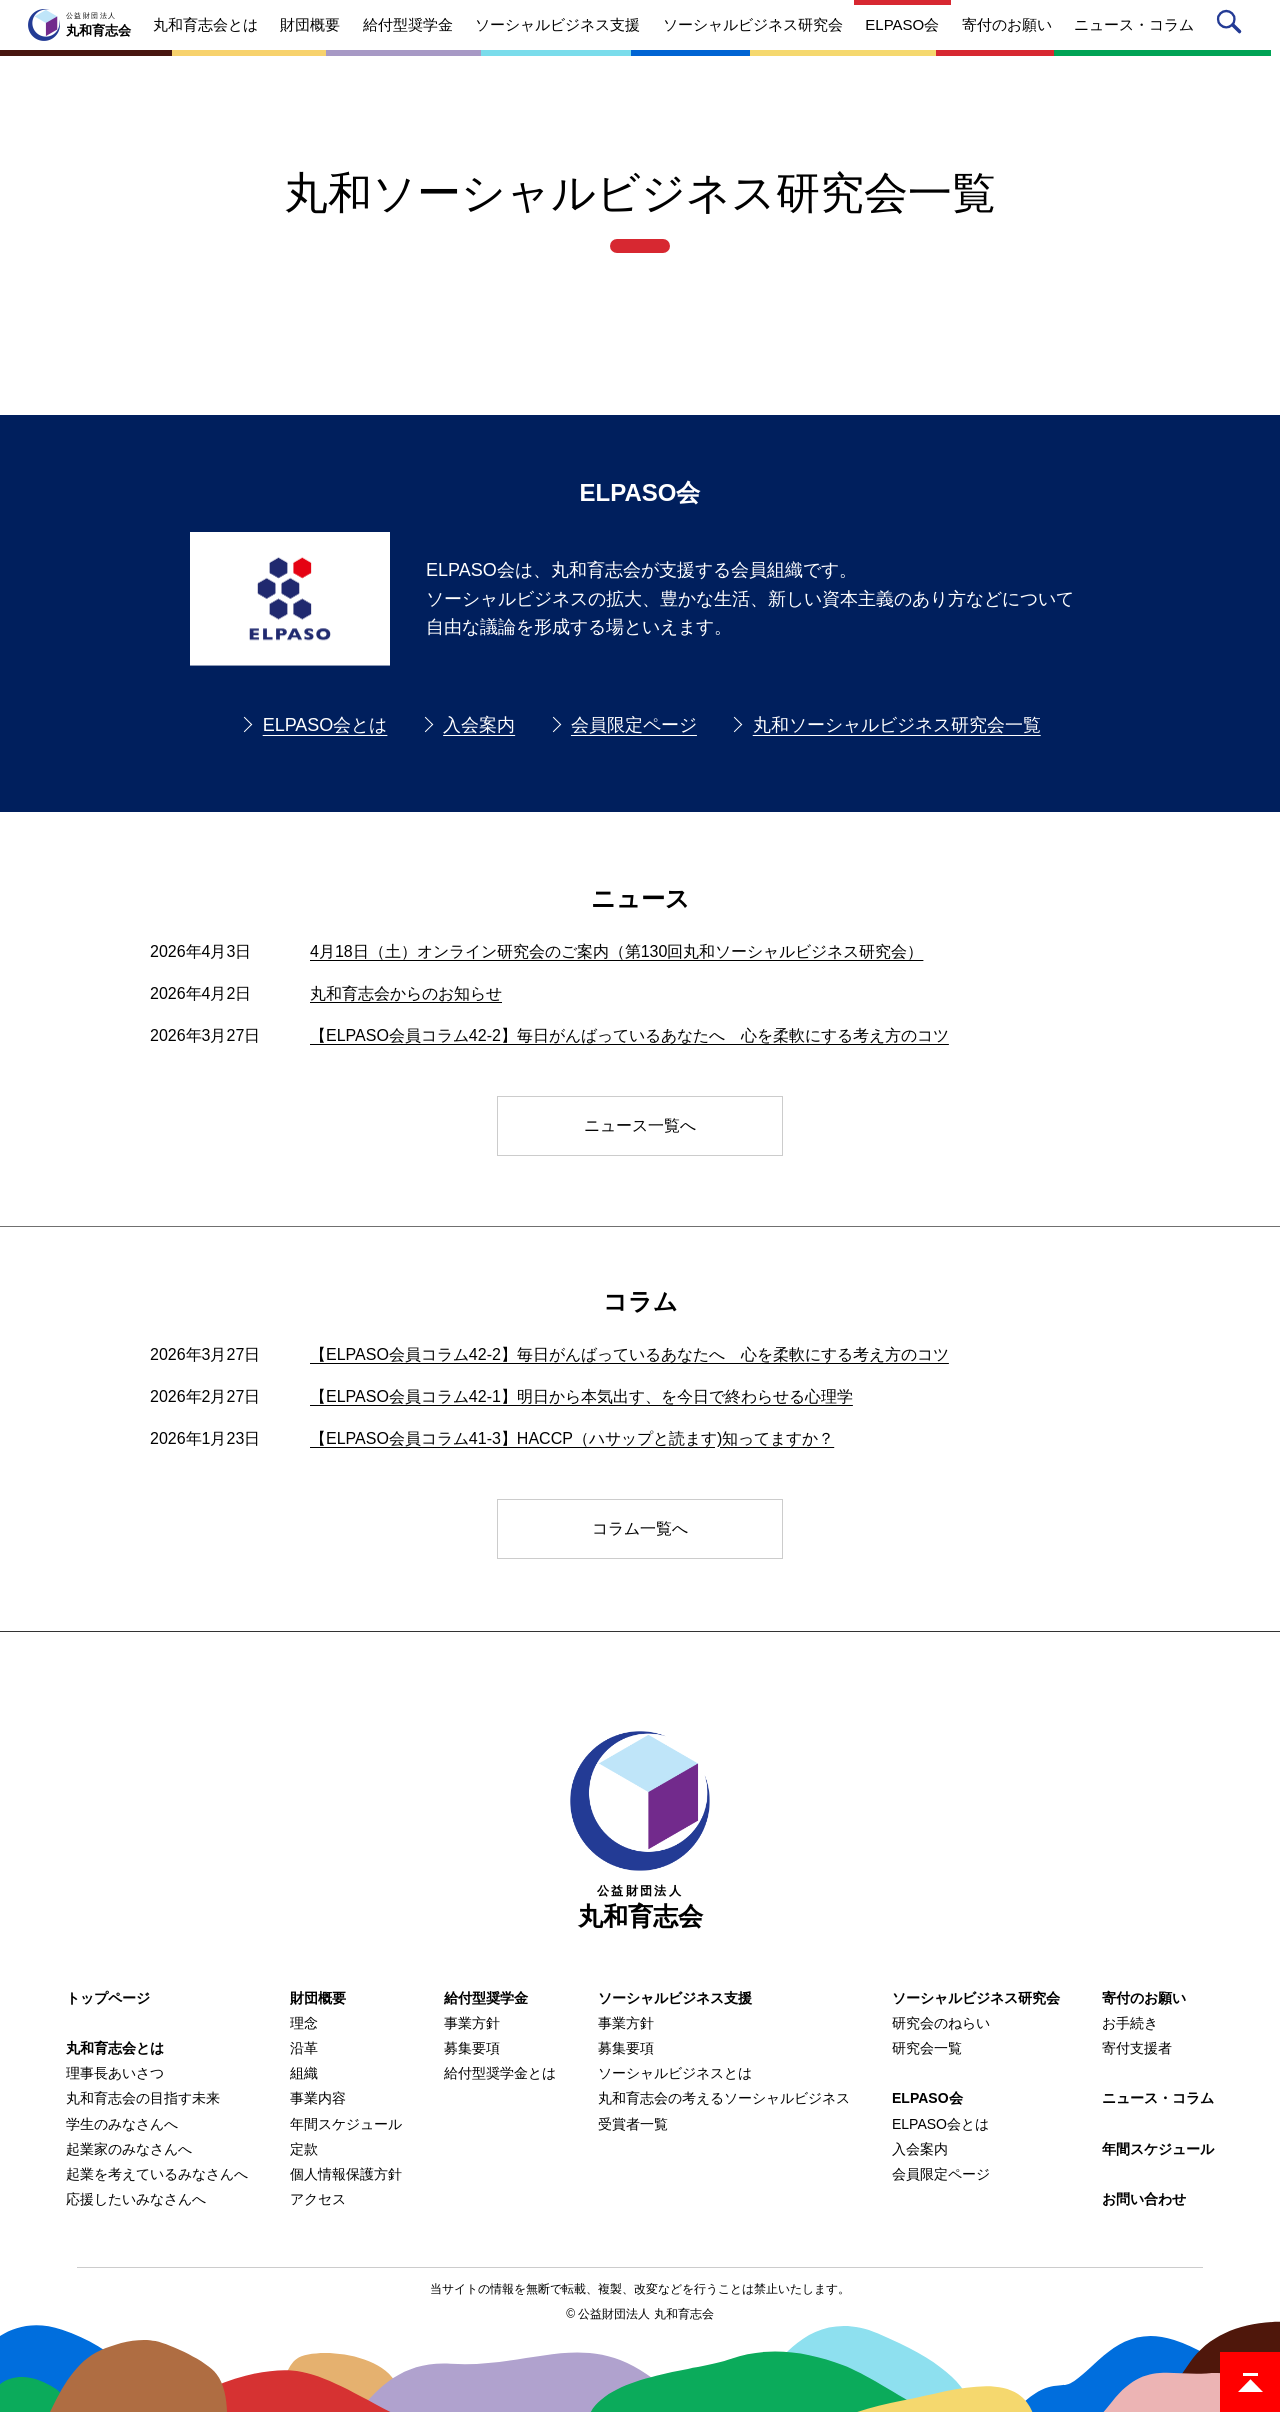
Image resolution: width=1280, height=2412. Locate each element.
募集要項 (472, 2048)
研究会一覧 (927, 2048)
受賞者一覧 (633, 2124)
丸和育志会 (640, 1830)
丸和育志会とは (115, 2048)
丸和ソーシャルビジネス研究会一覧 (897, 725)
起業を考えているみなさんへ (157, 2174)
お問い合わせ (1144, 2199)
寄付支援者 (1137, 2048)
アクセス (318, 2199)
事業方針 (472, 2023)
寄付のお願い (1144, 1998)
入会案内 (479, 725)
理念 (304, 2023)
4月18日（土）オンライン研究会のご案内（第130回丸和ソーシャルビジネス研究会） (616, 951)
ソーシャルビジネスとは (675, 2073)
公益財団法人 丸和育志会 (645, 2314)
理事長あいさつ (115, 2073)
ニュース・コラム (1158, 2098)
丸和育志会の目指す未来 (143, 2098)
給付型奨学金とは (500, 2073)
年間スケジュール (346, 2124)
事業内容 (318, 2098)
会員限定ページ (634, 725)
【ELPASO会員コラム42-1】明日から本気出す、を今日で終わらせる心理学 (581, 1396)
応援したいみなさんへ (136, 2199)
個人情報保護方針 (346, 2174)
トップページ (108, 1998)
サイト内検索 (1232, 25)
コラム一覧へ (640, 1528)
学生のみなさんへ (122, 2124)
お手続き (1130, 2023)
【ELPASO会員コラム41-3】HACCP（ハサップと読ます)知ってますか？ (572, 1438)
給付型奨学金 (486, 1998)
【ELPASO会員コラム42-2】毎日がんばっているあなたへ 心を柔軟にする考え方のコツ (629, 1035)
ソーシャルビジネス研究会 (976, 1998)
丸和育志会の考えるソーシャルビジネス (724, 2098)
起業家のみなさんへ (129, 2149)
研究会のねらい (941, 2023)
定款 (304, 2149)
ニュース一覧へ (640, 1125)
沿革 (304, 2048)
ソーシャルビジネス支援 (675, 1998)
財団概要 (318, 1998)
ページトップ (1250, 2382)
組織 (304, 2073)
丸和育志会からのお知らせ (406, 993)
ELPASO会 (927, 2098)
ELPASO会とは (325, 725)
